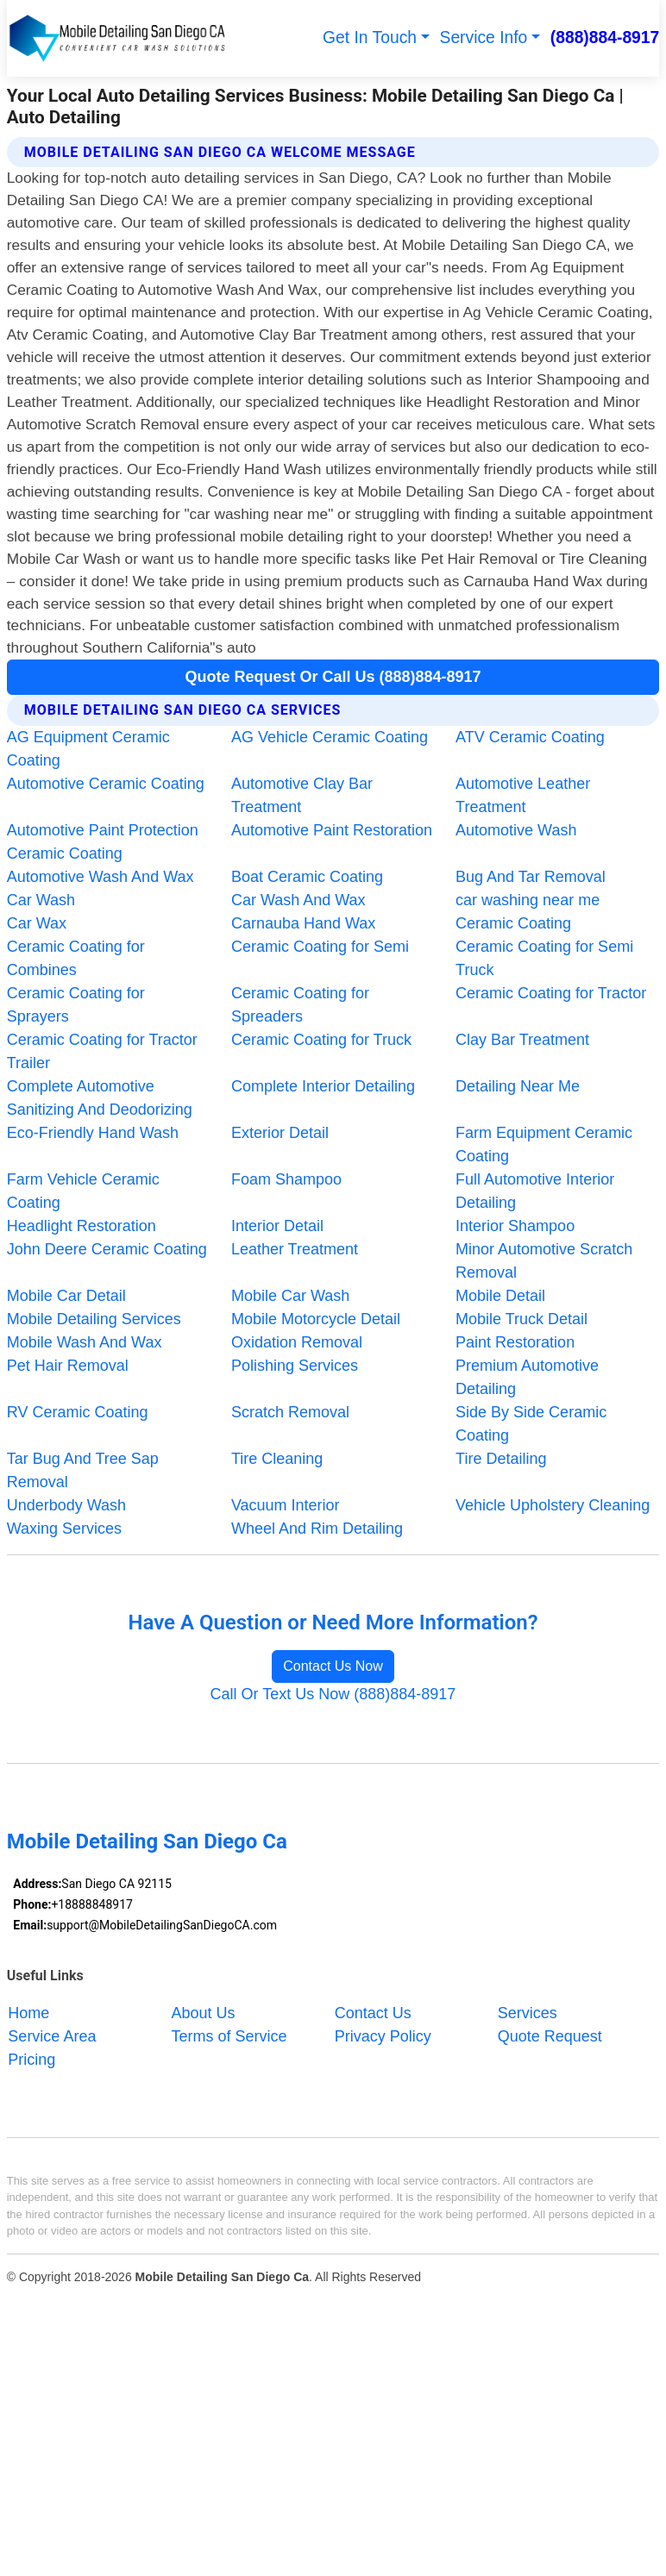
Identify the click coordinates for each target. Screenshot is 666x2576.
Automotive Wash (516, 830)
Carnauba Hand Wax (303, 923)
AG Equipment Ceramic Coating (88, 748)
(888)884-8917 (605, 37)
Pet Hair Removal (68, 1365)
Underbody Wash (66, 1505)
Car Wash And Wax (298, 900)
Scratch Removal (290, 1412)
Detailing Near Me (518, 1086)
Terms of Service (229, 2036)
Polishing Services (294, 1365)
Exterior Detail (280, 1132)
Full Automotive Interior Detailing (535, 1191)
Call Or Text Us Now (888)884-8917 (333, 1694)
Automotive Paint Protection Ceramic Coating (102, 842)
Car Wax (36, 923)
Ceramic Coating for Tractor (551, 993)
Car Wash (41, 900)
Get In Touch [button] (370, 37)
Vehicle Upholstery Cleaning (553, 1505)
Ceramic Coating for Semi (320, 946)
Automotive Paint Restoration (331, 830)
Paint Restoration (515, 1342)
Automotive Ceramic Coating (105, 783)
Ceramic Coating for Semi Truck (544, 958)
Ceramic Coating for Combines (76, 958)
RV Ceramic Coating (77, 1412)
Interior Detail (277, 1226)
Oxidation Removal (296, 1342)
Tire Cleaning (277, 1458)
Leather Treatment (294, 1249)
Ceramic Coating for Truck (321, 1039)
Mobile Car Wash (290, 1295)
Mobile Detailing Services (94, 1319)
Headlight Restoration (81, 1226)
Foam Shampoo (286, 1179)
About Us (204, 2013)
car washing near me (528, 900)
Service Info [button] (484, 37)
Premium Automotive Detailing (527, 1377)
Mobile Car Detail (66, 1295)
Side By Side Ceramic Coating (531, 1424)
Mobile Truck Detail (521, 1319)
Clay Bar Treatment (522, 1039)
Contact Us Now (333, 1666)
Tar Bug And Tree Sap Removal (83, 1470)
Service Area (52, 2036)
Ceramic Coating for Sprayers (76, 1005)
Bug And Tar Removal (531, 876)
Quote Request (550, 2036)
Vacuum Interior (285, 1505)
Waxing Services (64, 1528)
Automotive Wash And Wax (100, 876)
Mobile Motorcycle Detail (315, 1319)
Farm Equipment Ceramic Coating (544, 1144)
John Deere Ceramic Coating (107, 1249)
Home (28, 2013)
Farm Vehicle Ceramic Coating (83, 1191)
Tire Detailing (501, 1458)
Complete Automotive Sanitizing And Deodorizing (99, 1098)
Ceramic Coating (513, 923)
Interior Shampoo (515, 1226)
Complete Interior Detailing (323, 1086)
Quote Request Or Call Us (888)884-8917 (333, 676)
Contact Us (373, 2013)
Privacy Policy (383, 2036)
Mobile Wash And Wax (84, 1342)
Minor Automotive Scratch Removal (544, 1261)
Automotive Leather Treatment (523, 795)
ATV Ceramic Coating (530, 737)
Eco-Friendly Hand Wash (93, 1132)
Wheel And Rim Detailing (317, 1528)
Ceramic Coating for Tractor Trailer (102, 1051)
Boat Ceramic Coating (307, 876)
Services (527, 2013)
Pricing (31, 2059)
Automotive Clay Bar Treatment (302, 795)
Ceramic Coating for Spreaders (300, 1005)
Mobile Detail (500, 1295)
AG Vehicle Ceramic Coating (329, 737)
